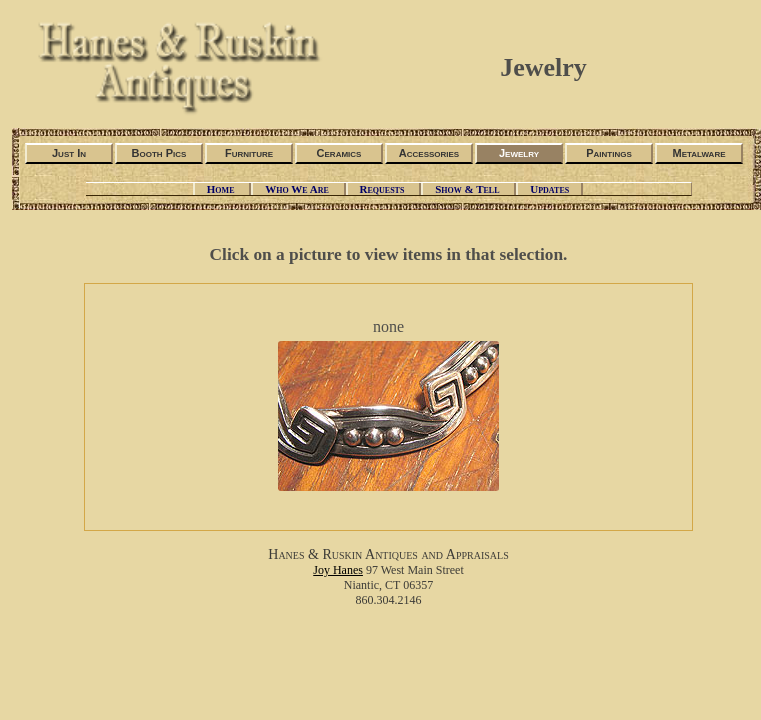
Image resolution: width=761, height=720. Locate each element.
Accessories (429, 153)
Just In (69, 153)
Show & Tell (468, 189)
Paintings (609, 153)
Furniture (249, 153)
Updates (549, 189)
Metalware (698, 153)
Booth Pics (159, 153)
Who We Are (298, 189)
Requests (384, 189)
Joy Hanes (338, 570)
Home (222, 189)
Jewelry (519, 153)
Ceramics (339, 153)
